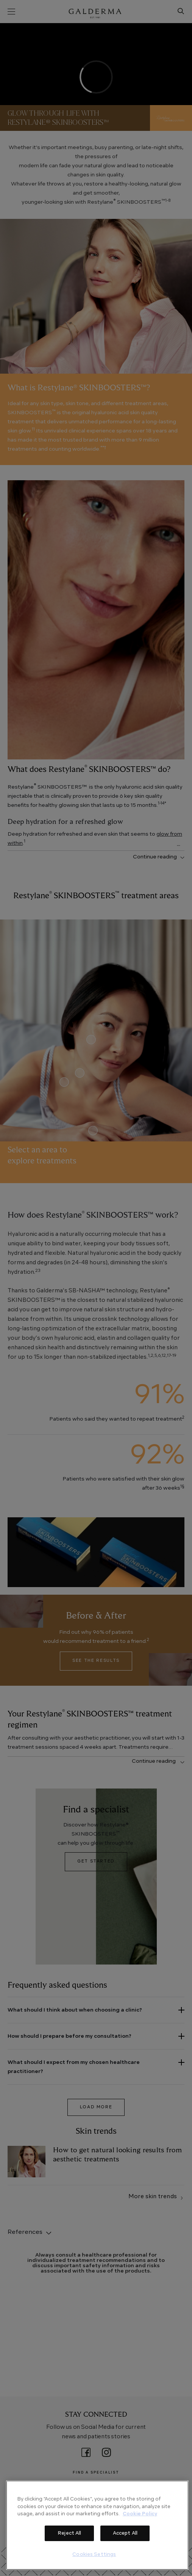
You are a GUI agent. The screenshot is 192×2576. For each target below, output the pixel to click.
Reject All (69, 2533)
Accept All (125, 2533)
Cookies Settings (94, 2554)
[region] (97, 2525)
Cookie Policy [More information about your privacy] (140, 2514)
